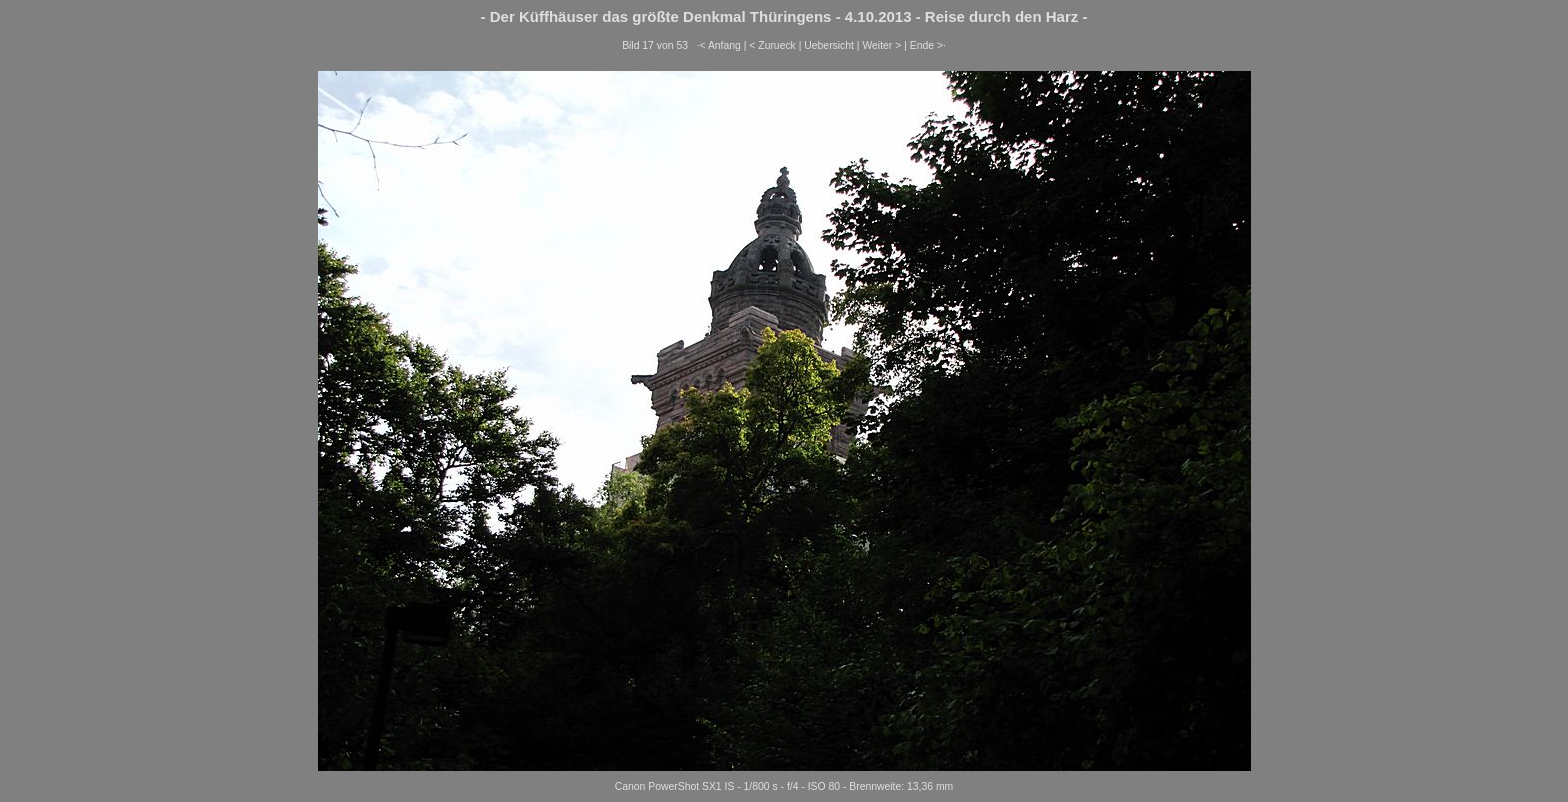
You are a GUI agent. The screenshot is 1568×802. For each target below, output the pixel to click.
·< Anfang (719, 45)
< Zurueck (772, 45)
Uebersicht (829, 45)
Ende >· (928, 45)
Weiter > (881, 45)
